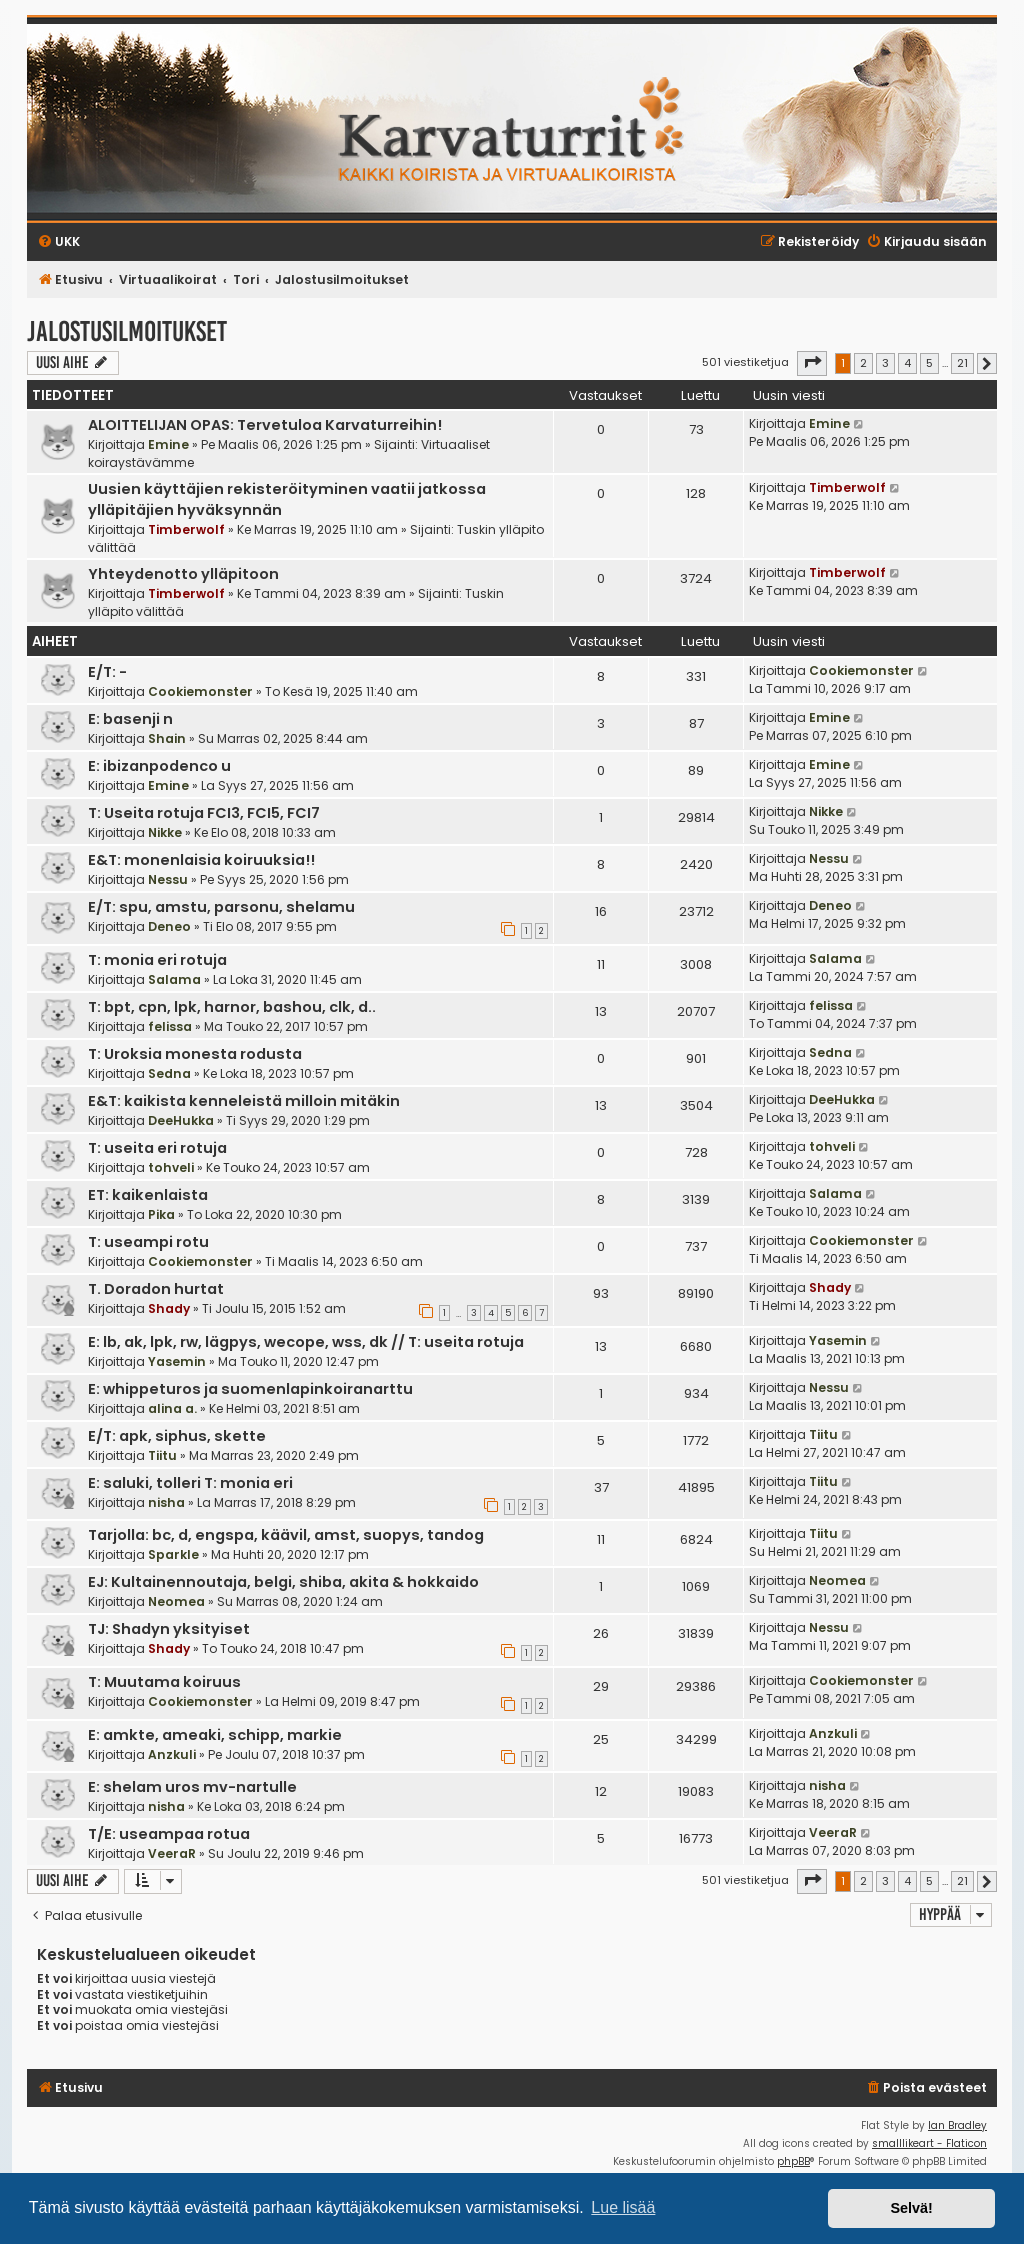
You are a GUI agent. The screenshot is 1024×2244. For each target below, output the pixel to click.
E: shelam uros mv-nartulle (192, 1787)
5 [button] (929, 363)
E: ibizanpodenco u (159, 766)
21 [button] (962, 363)
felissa (170, 1026)
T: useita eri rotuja (157, 1148)
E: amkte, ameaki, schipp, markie (215, 1735)
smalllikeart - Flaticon (929, 2143)
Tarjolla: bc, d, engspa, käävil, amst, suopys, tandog (286, 1535)
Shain (167, 738)
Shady (169, 1308)
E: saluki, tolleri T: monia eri (190, 1483)
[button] (812, 363)
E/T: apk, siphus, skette (177, 1436)
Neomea (176, 1601)
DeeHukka (181, 1120)
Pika (161, 1214)
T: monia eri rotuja (157, 960)
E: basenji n (130, 719)
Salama (174, 979)
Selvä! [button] (911, 2208)
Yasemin (177, 1361)
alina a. (172, 1408)
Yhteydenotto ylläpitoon (183, 574)
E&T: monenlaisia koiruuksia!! (201, 860)
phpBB (793, 2161)
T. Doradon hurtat (156, 1289)
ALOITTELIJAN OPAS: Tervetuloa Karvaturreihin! (265, 425)
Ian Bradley (957, 2125)
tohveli (171, 1167)
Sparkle (173, 1554)
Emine (168, 444)
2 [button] (863, 363)
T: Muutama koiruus (164, 1682)
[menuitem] (926, 2088)
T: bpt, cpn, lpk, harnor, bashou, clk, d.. (232, 1007)
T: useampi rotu (148, 1242)
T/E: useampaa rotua (169, 1834)
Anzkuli (172, 1754)
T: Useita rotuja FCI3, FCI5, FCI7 (204, 813)
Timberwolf (186, 529)
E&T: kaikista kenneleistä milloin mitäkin (244, 1101)
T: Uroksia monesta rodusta (195, 1054)
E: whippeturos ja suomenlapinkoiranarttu (250, 1389)
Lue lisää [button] (623, 2207)
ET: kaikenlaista (148, 1195)
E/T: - (107, 672)
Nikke (165, 832)
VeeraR (172, 1853)
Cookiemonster (200, 691)
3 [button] (885, 363)
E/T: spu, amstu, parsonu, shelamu (221, 907)
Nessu (168, 879)
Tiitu (162, 1455)
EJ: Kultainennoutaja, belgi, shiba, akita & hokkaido (283, 1582)
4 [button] (907, 363)
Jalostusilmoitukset (127, 331)
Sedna (169, 1073)
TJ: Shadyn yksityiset (169, 1629)
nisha (166, 1502)
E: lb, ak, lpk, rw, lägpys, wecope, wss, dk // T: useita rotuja (306, 1342)
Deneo (169, 926)
